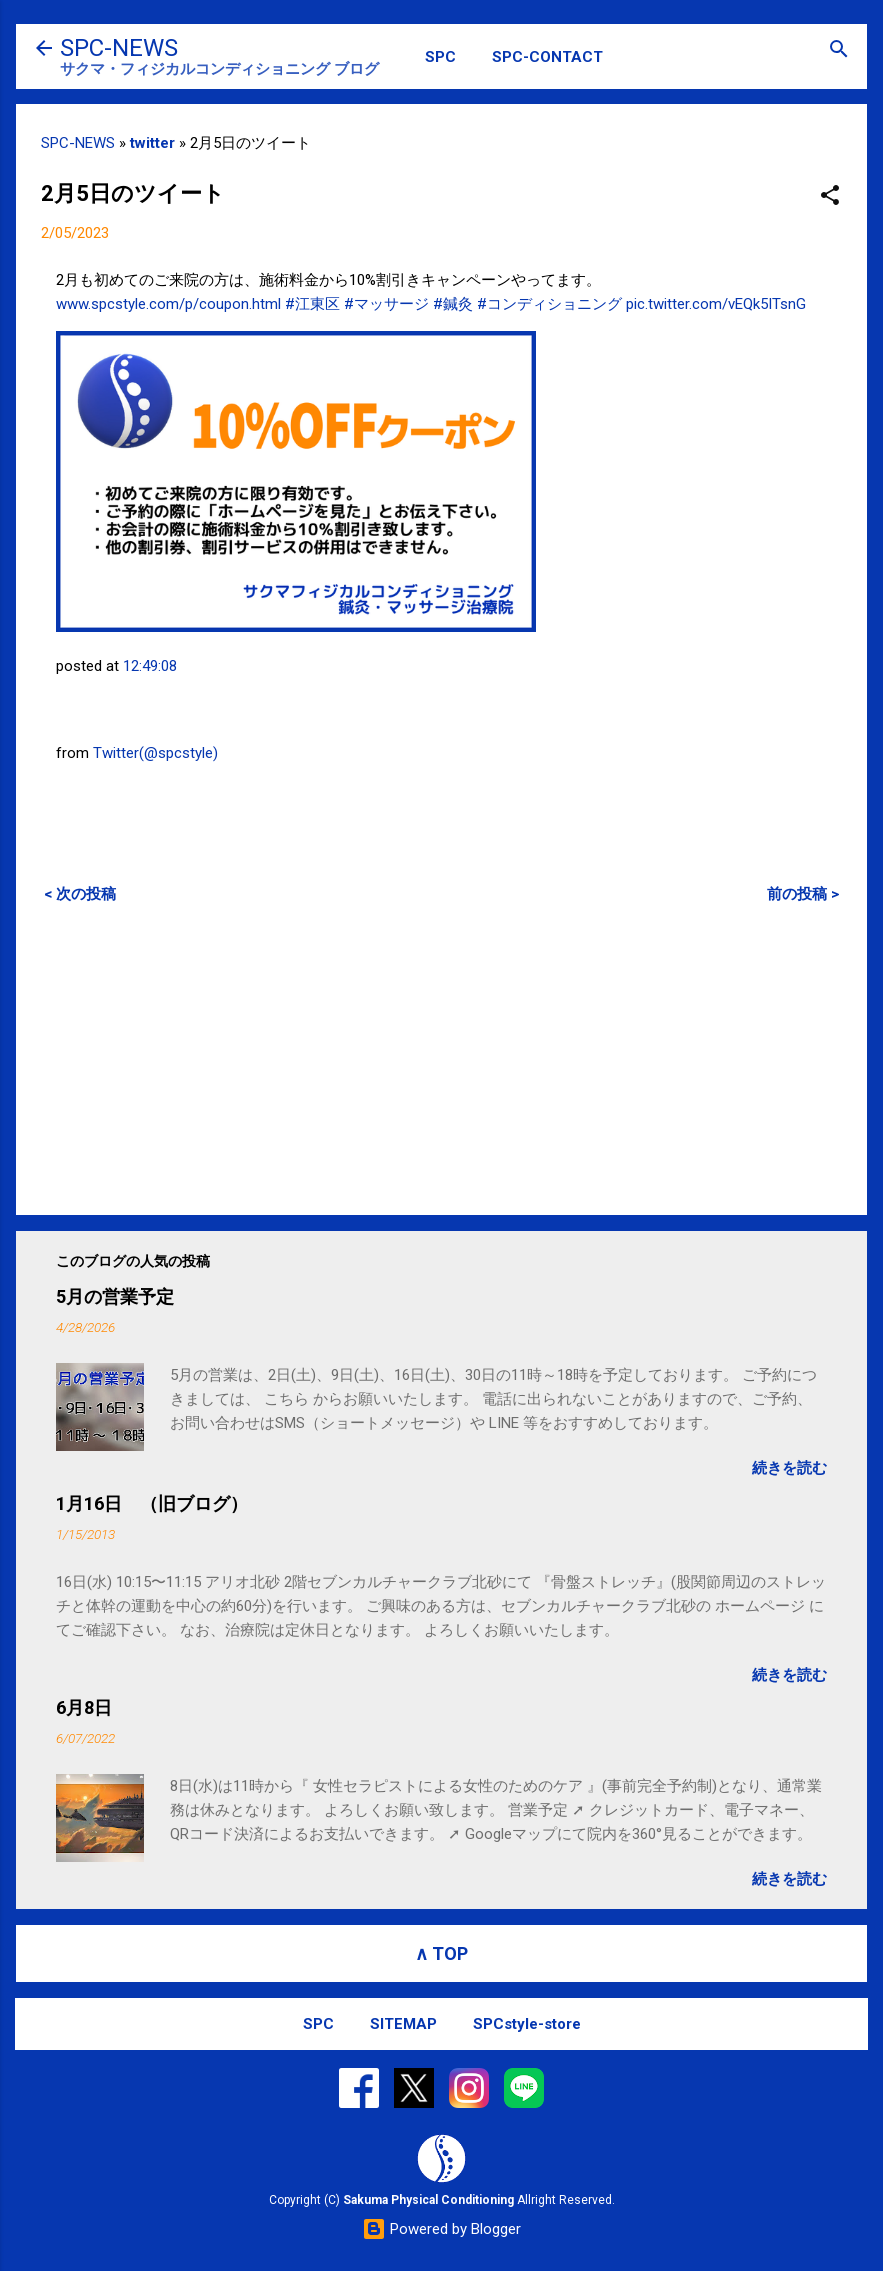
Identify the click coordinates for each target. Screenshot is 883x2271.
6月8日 (84, 1707)
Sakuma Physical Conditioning (428, 2200)
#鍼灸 (453, 304)
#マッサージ (386, 304)
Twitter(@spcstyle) (155, 753)
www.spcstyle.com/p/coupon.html (168, 304)
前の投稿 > (803, 894)
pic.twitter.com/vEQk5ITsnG (716, 304)
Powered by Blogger (441, 2229)
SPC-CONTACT (547, 57)
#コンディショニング (549, 304)
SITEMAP (403, 2024)
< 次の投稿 (80, 894)
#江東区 (312, 304)
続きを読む (789, 1468)
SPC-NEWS (119, 48)
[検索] (839, 50)
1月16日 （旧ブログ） (152, 1503)
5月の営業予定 (115, 1296)
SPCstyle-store (527, 2024)
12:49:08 (150, 666)
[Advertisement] (441, 1059)
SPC (440, 57)
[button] (830, 196)
